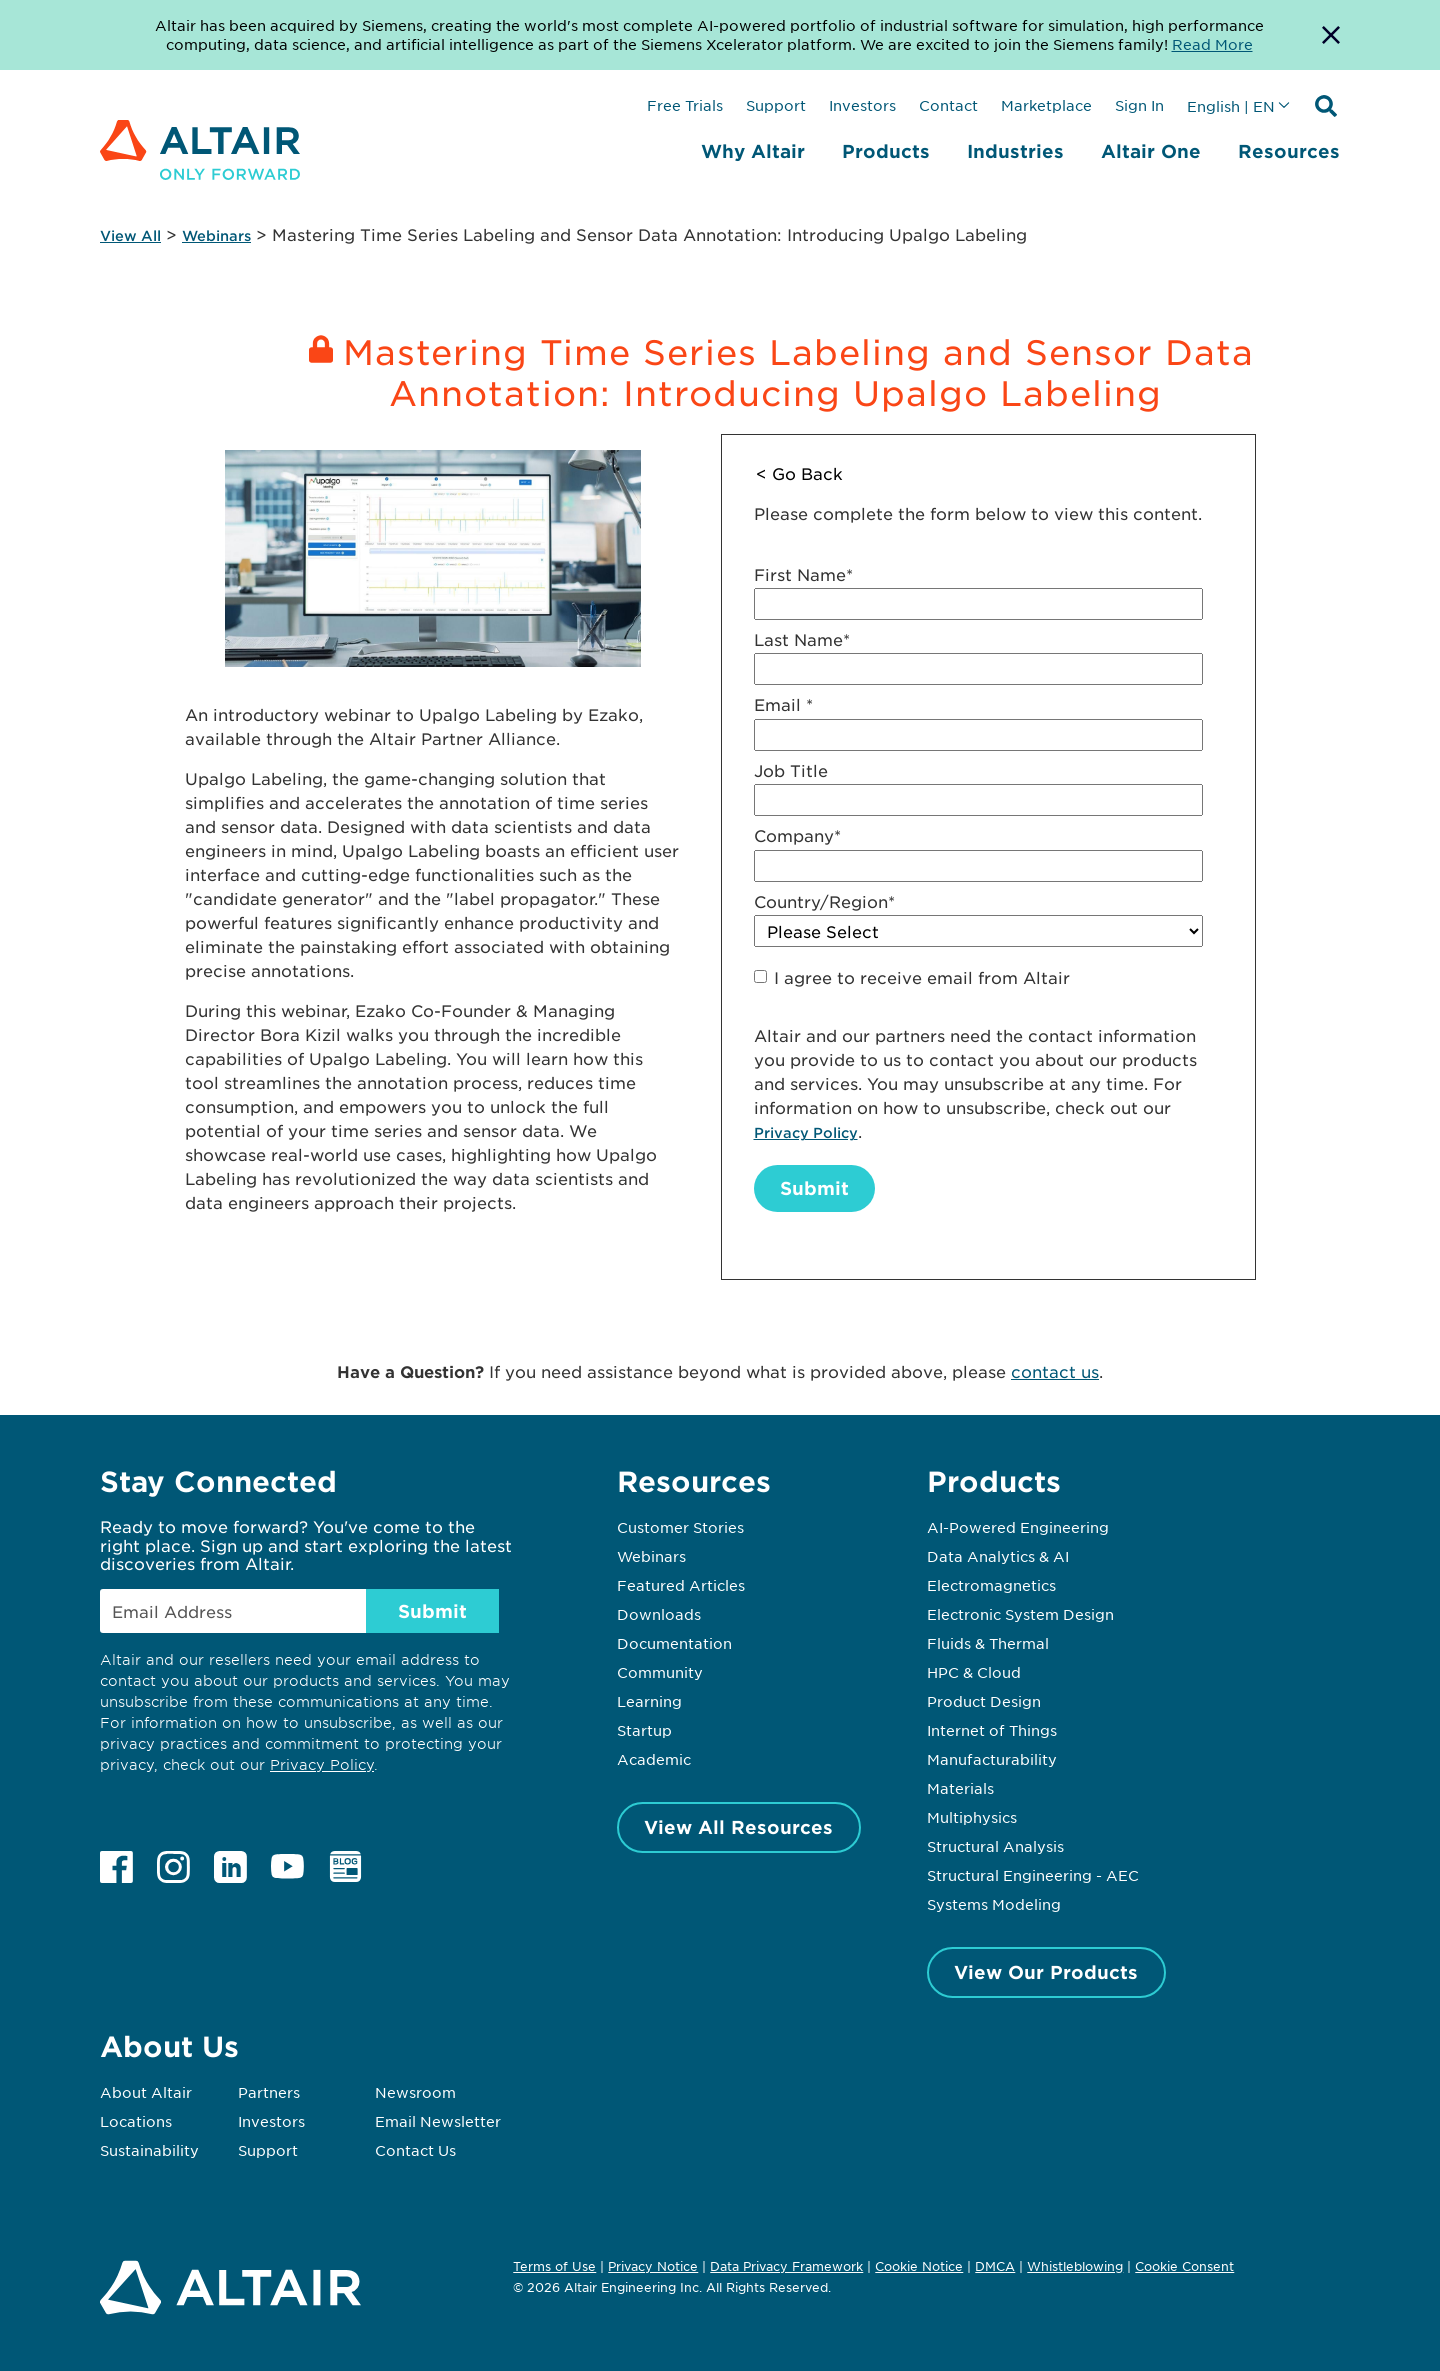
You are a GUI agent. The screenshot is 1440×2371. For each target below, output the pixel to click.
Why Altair (753, 151)
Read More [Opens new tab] (1212, 44)
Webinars (216, 235)
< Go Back (799, 473)
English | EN (1231, 106)
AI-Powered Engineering (1018, 1527)
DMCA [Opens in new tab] (995, 2266)
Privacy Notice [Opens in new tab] (653, 2266)
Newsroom (415, 2092)
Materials (960, 1788)
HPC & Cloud (974, 1672)
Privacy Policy (806, 1132)
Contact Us (415, 2150)
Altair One (1151, 151)
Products (886, 151)
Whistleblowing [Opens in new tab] (1075, 2266)
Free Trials (685, 105)
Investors (862, 105)
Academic (654, 1759)
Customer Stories (680, 1527)
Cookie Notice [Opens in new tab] (919, 2266)
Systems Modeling (994, 1904)
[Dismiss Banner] (1331, 35)
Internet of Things (992, 1730)
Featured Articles (681, 1585)
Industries (1015, 151)
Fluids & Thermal (988, 1643)
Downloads (659, 1614)
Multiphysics (972, 1817)
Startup (644, 1730)
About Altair (146, 2092)
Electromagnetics (991, 1585)
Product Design (984, 1701)
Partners (269, 2092)
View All (130, 235)
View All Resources (738, 1827)
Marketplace (1046, 105)
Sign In (1139, 105)
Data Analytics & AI (998, 1556)
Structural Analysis (995, 1846)
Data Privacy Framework (786, 2266)
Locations (136, 2121)
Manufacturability (992, 1759)
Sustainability (149, 2150)
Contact (948, 105)
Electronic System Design (1020, 1614)
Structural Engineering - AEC (1033, 1875)
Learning (649, 1701)
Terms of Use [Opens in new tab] (554, 2266)
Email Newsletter (438, 2121)
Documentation (674, 1643)
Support (776, 105)
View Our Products (1046, 1972)
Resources (1289, 151)
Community (660, 1672)
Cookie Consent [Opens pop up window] (1184, 2267)
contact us (1055, 1371)
